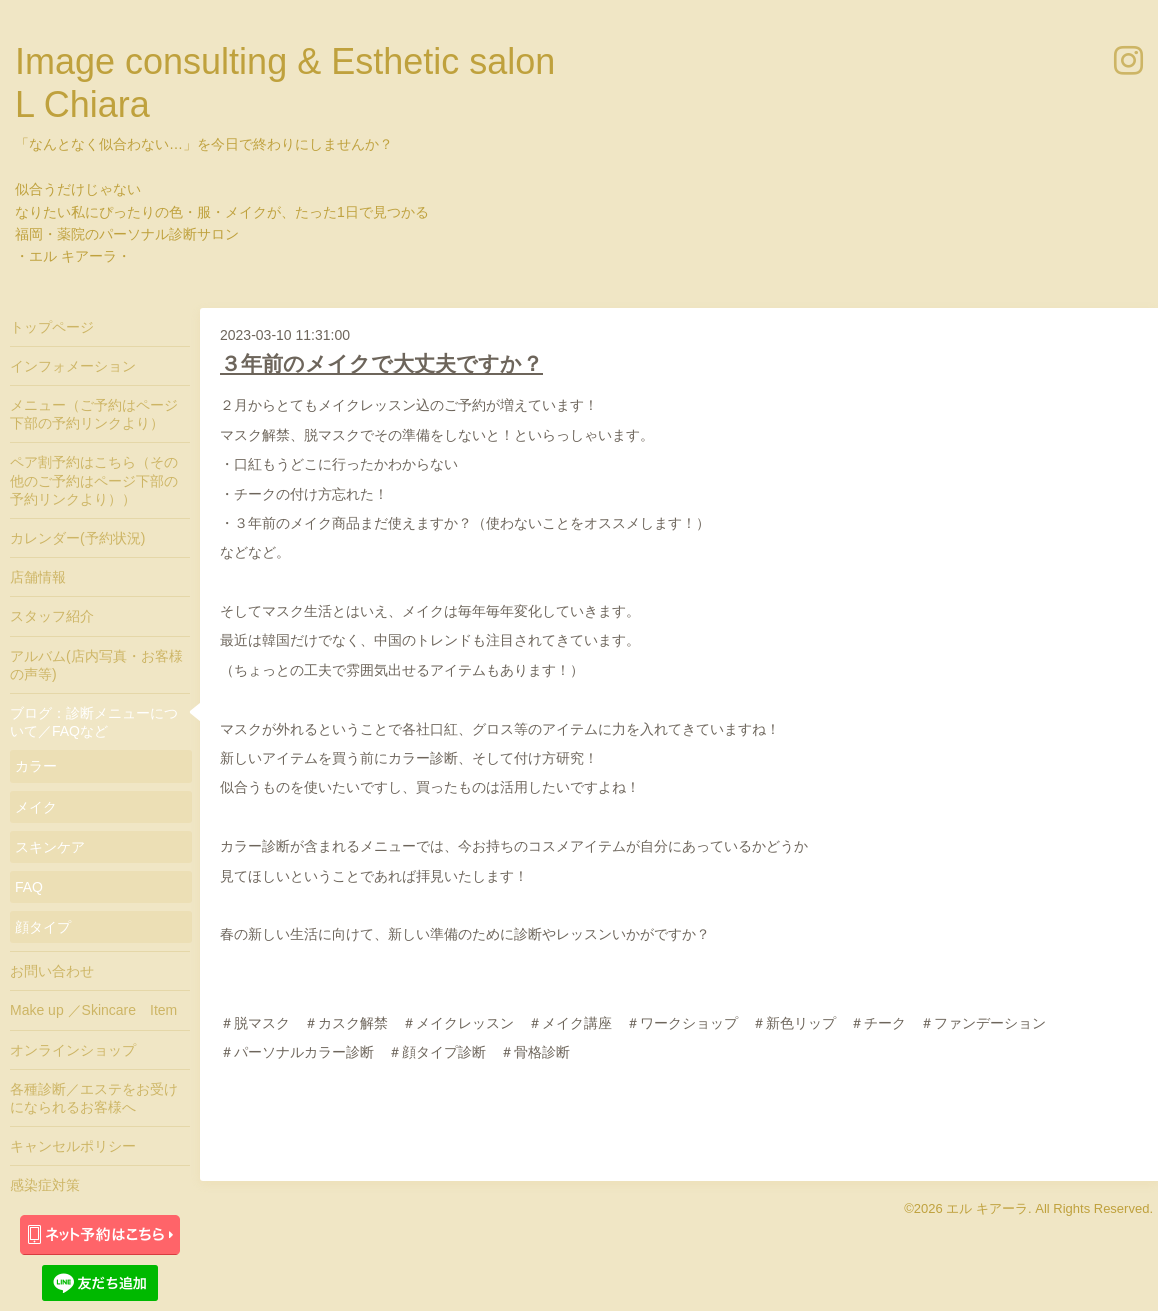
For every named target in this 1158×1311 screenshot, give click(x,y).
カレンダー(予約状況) (77, 538)
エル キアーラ (987, 1208)
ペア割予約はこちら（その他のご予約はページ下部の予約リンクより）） (94, 480)
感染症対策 (45, 1185)
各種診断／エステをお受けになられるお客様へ (94, 1098)
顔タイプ (43, 927)
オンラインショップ (73, 1050)
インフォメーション (73, 366)
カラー (36, 766)
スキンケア (50, 847)
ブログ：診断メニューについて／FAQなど (94, 722)
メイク (36, 807)
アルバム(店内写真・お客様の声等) (96, 665)
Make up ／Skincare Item (93, 1010)
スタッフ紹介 (52, 616)
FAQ (29, 887)
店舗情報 (38, 577)
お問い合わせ (52, 971)
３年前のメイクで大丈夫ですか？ (381, 363)
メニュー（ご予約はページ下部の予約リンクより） (94, 414)
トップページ (52, 327)
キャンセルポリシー (73, 1146)
